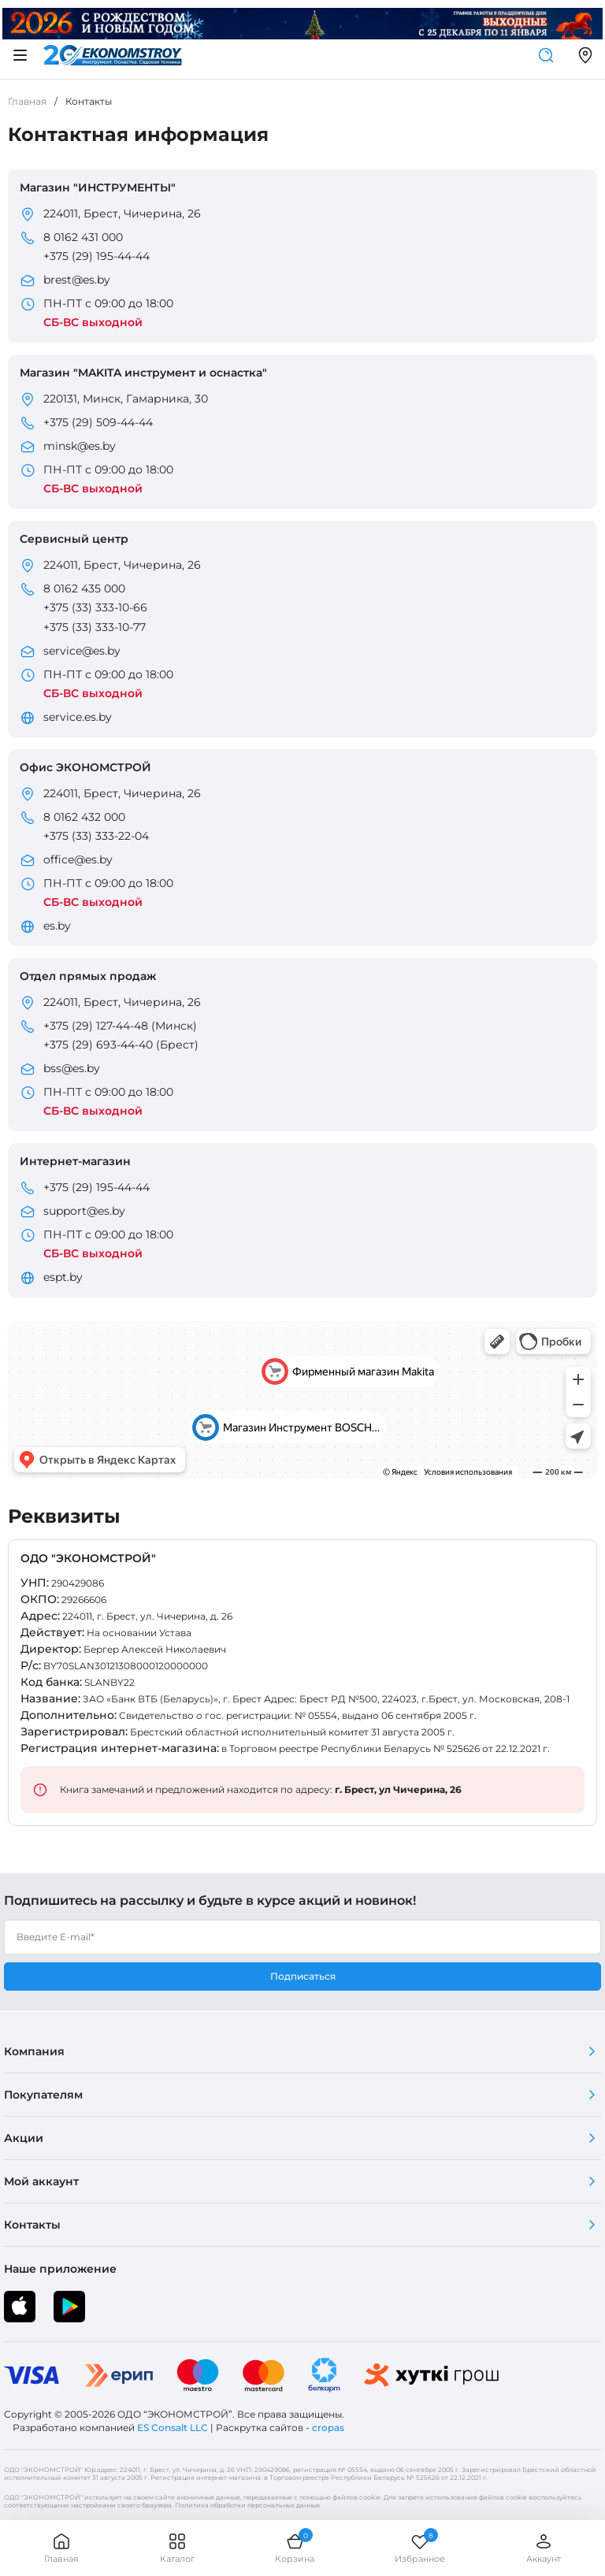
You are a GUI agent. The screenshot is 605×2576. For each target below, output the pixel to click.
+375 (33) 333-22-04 (96, 836)
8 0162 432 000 (84, 817)
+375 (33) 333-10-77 (94, 627)
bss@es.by (71, 1068)
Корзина (294, 2548)
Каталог (177, 2548)
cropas (328, 2427)
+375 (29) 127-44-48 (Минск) (120, 1026)
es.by (57, 926)
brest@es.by (76, 280)
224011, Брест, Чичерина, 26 (122, 213)
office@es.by (78, 859)
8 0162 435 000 (84, 588)
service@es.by (82, 651)
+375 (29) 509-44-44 (98, 422)
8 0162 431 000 (83, 237)
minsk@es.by (79, 446)
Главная (61, 2548)
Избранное (420, 2548)
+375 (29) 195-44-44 (96, 256)
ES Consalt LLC (172, 2427)
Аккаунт (543, 2548)
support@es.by (84, 1211)
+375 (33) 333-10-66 (95, 607)
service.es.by (77, 717)
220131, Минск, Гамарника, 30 (125, 399)
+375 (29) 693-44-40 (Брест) (121, 1044)
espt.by (63, 1277)
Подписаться (303, 1976)
